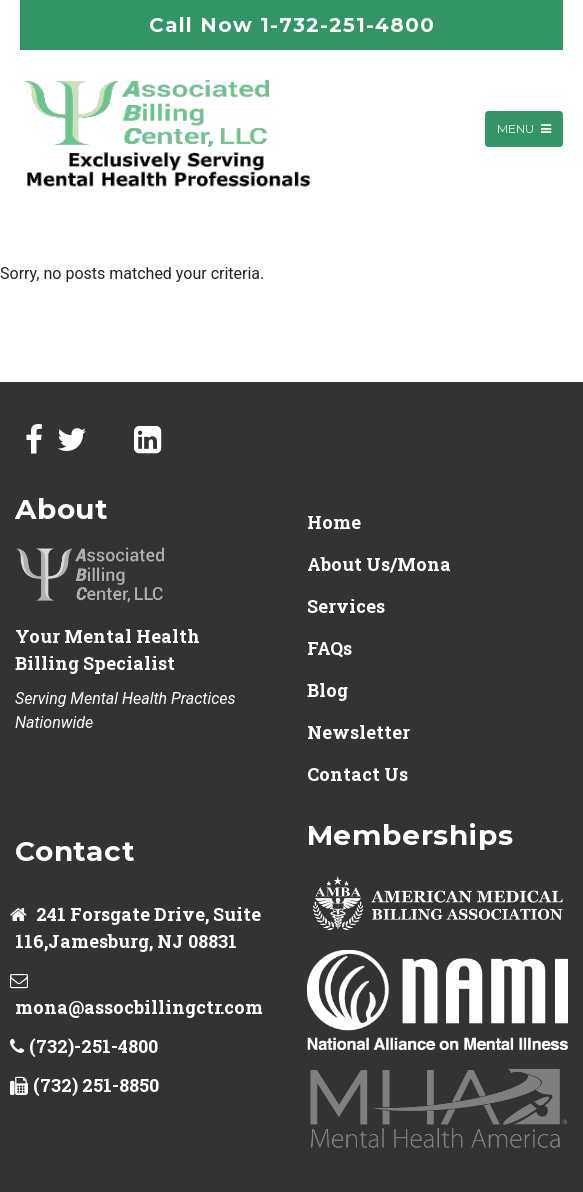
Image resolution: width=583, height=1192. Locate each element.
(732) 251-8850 (96, 1085)
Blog (327, 690)
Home (334, 522)
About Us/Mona (379, 564)
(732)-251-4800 (93, 1046)
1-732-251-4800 (347, 25)
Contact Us (357, 774)
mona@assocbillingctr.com (139, 1007)
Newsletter (358, 732)
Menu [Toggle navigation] (524, 128)
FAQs (329, 648)
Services (346, 606)
